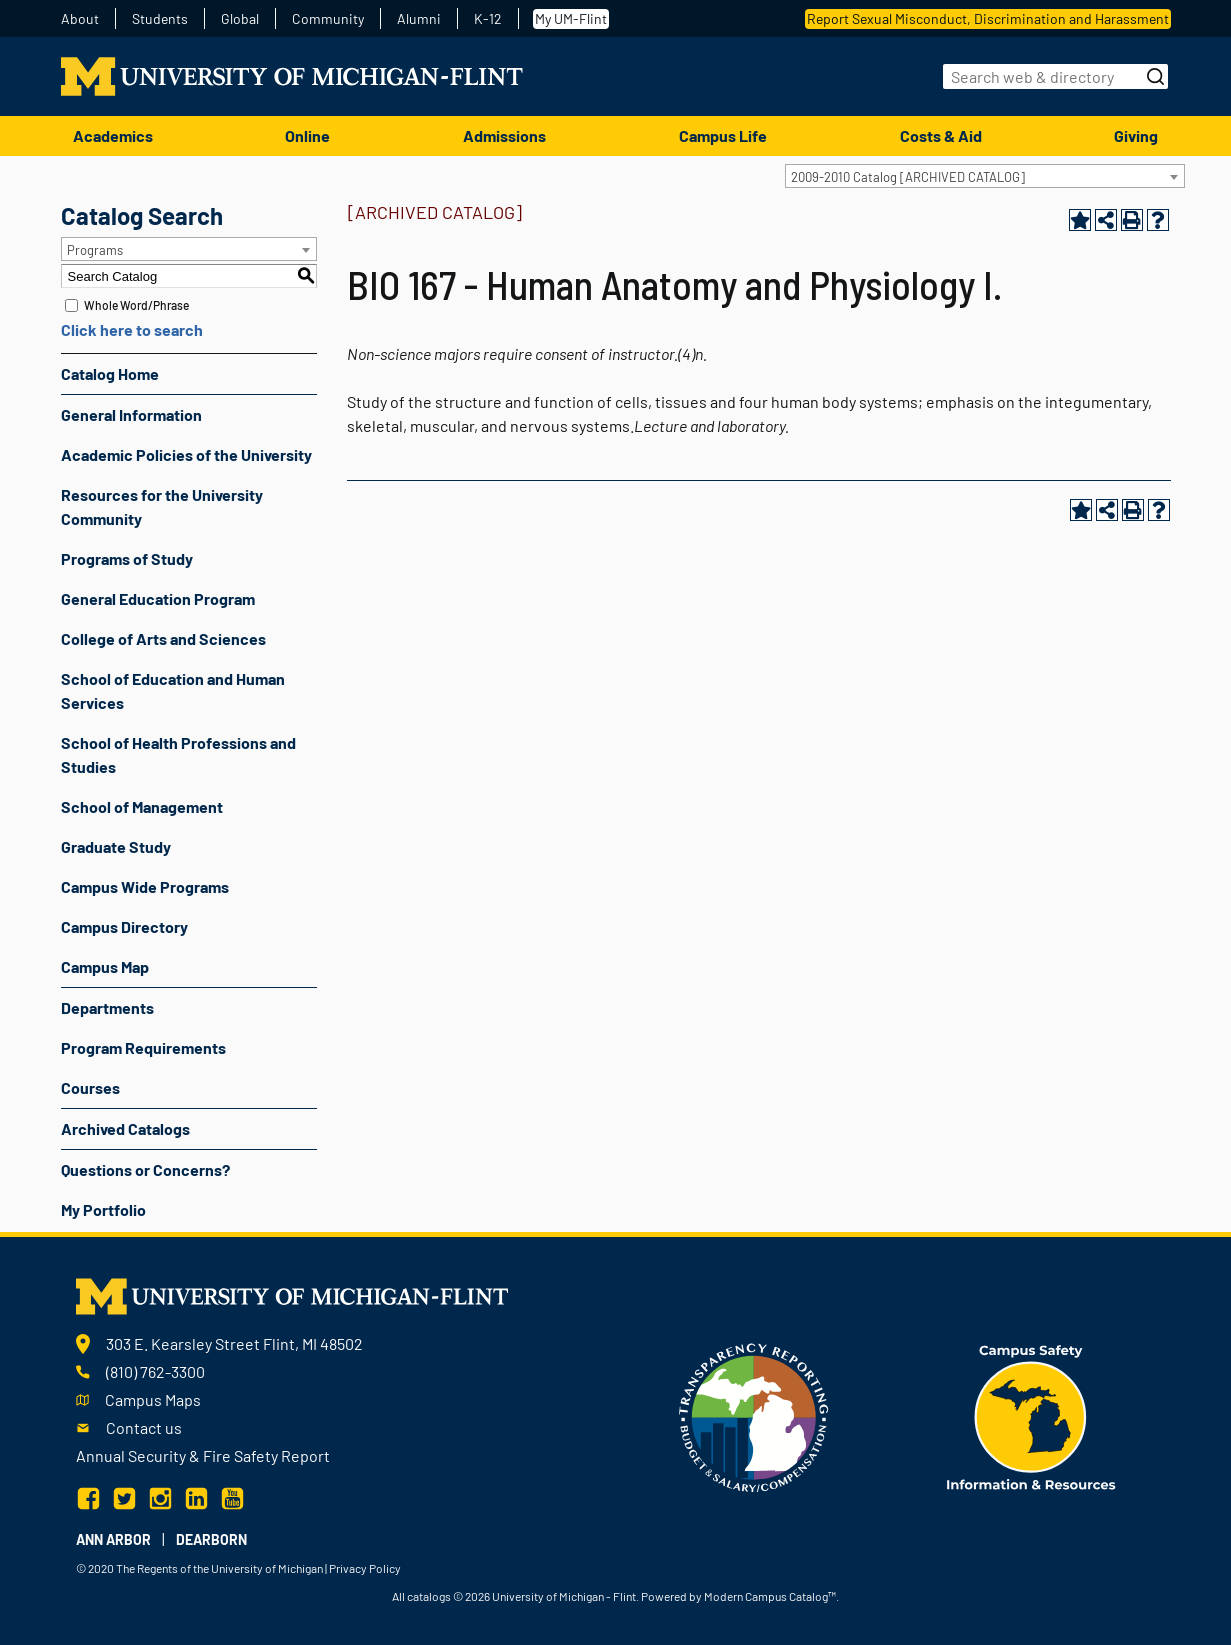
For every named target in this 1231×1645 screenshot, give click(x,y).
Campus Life (723, 135)
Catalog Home (110, 373)
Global (240, 19)
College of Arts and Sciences (163, 638)
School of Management (142, 806)
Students (160, 19)
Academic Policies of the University (186, 454)
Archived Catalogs (125, 1128)
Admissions (504, 135)
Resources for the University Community (162, 506)
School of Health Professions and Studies (178, 754)
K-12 (488, 19)
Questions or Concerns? (145, 1169)
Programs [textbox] (95, 250)
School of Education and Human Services (173, 690)
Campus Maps (153, 1399)
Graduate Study (116, 846)
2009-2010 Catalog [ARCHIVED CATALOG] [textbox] (908, 177)
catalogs (429, 1596)
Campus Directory (124, 926)
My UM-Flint (571, 18)
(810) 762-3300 (155, 1371)
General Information (131, 414)
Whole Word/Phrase (136, 305)
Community (328, 19)
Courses (90, 1087)
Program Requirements (143, 1047)
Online (307, 135)
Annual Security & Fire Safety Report (203, 1455)
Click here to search (132, 329)
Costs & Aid (941, 135)
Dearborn (211, 1539)
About (80, 19)
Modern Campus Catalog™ (770, 1596)
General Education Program (158, 598)
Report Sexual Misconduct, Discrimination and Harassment (988, 18)
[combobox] (985, 176)
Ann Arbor (113, 1539)
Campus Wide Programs (145, 886)
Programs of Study (127, 558)
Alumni (419, 19)
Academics (113, 135)
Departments (107, 1007)
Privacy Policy (365, 1568)
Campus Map (105, 966)
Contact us (144, 1427)
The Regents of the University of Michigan (219, 1568)
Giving (1136, 135)
